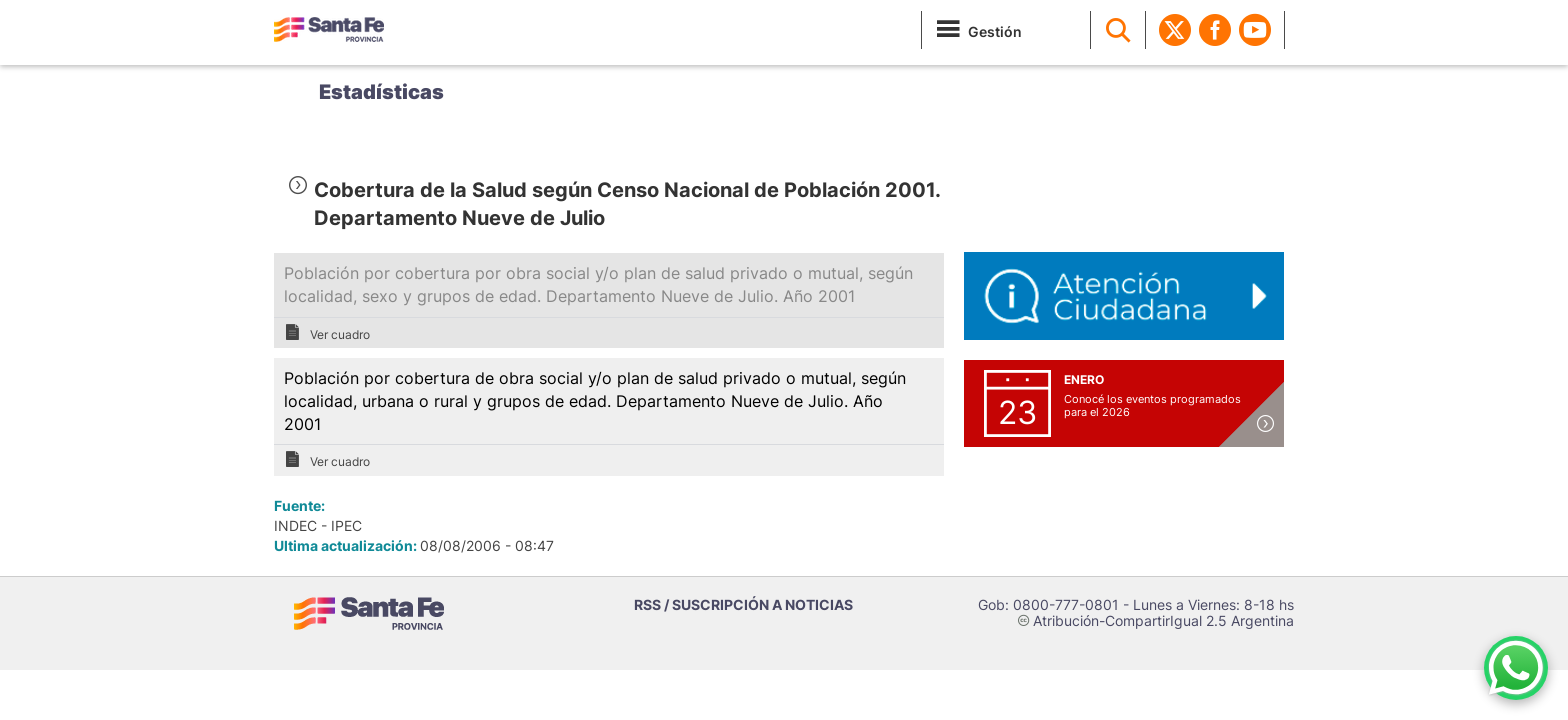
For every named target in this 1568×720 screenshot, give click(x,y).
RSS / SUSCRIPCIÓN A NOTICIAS (743, 604)
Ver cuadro (327, 333)
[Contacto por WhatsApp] (1516, 668)
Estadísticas (381, 92)
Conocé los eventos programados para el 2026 (1152, 405)
